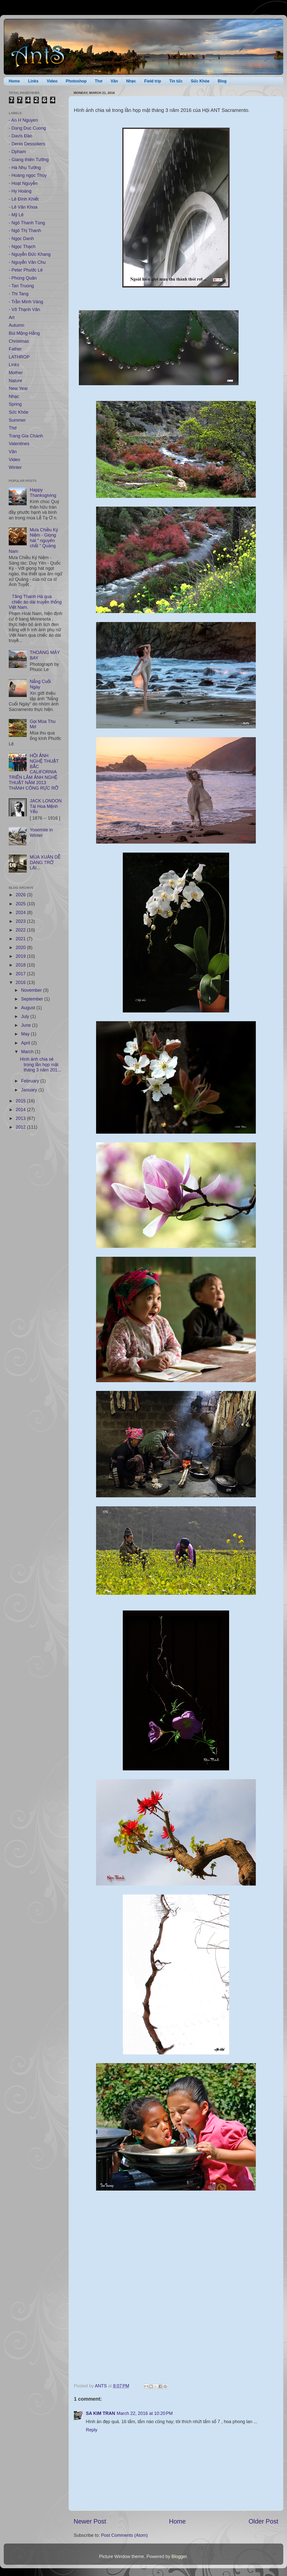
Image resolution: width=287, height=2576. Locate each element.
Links (33, 81)
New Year (18, 388)
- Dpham (17, 151)
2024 (21, 912)
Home (14, 81)
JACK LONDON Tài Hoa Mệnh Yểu (46, 806)
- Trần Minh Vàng (26, 301)
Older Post (263, 2521)
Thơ (98, 81)
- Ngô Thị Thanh (25, 230)
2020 (21, 947)
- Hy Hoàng (20, 191)
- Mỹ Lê (16, 214)
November (32, 990)
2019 (21, 956)
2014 (21, 1109)
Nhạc (131, 81)
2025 (21, 903)
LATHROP (19, 356)
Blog (222, 81)
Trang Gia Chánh (26, 435)
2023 (21, 921)
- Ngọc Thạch (22, 246)
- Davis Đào (20, 135)
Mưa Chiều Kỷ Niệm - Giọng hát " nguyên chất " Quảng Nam (33, 540)
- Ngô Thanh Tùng (27, 222)
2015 (21, 1100)
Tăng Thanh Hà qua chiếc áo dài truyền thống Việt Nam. (35, 602)
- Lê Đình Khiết (24, 199)
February (30, 1080)
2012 (21, 1127)
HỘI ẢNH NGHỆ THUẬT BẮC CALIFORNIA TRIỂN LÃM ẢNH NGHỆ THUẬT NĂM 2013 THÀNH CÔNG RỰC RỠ (34, 772)
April (26, 1042)
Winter (15, 467)
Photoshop (76, 81)
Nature (15, 380)
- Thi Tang (18, 293)
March (28, 1051)
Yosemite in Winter (41, 832)
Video (52, 81)
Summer (17, 420)
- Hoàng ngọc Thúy (28, 175)
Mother (16, 372)
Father (15, 348)
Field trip (152, 81)
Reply (91, 2429)
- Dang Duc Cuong (27, 128)
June (26, 1025)
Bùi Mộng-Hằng (24, 333)
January (29, 1089)
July (25, 1016)
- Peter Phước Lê (26, 270)
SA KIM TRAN (100, 2413)
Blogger (179, 2556)
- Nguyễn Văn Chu (27, 262)
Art (11, 317)
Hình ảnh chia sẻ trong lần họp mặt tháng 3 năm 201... (40, 1064)
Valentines (19, 443)
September (32, 998)
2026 (21, 894)
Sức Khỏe (200, 81)
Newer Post (90, 2521)
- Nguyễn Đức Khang (30, 254)
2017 (21, 973)
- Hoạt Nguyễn (23, 183)
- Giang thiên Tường (29, 159)
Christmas (19, 341)
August (28, 1007)
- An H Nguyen (23, 120)
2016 (21, 982)
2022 (21, 930)
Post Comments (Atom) (124, 2535)
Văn (114, 81)
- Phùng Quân (23, 278)
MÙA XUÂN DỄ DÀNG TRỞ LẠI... (45, 862)
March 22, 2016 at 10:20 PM (145, 2413)
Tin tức (175, 81)
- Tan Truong (21, 285)
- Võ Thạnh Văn (24, 309)
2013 (21, 1118)
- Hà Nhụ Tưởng (25, 167)
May (26, 1033)
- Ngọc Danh (21, 238)
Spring (15, 404)
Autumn (16, 325)
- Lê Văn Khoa (23, 207)
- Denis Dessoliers (27, 143)
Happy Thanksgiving (43, 492)
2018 (21, 965)
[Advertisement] (34, 1164)
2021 (21, 938)
